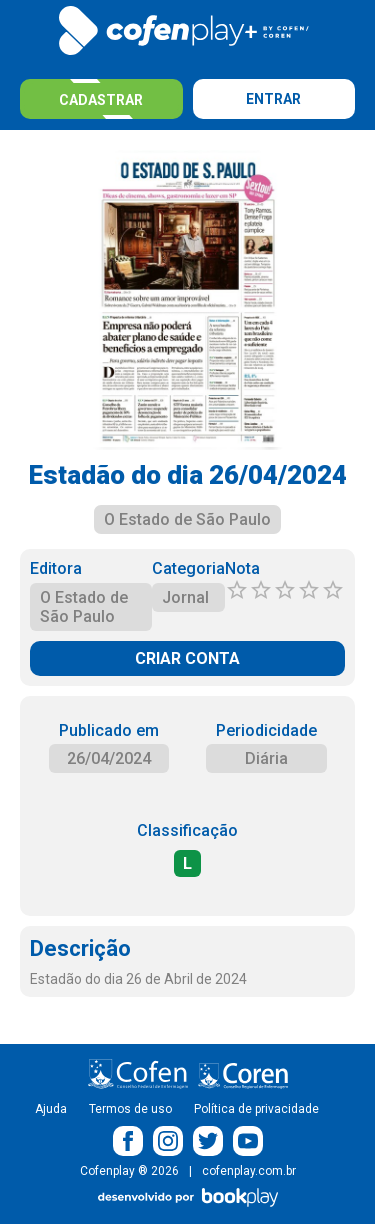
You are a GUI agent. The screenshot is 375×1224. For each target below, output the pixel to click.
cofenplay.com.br (249, 1171)
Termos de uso (130, 1109)
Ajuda (51, 1109)
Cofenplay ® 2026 (129, 1171)
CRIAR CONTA (187, 658)
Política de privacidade (256, 1109)
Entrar (273, 99)
